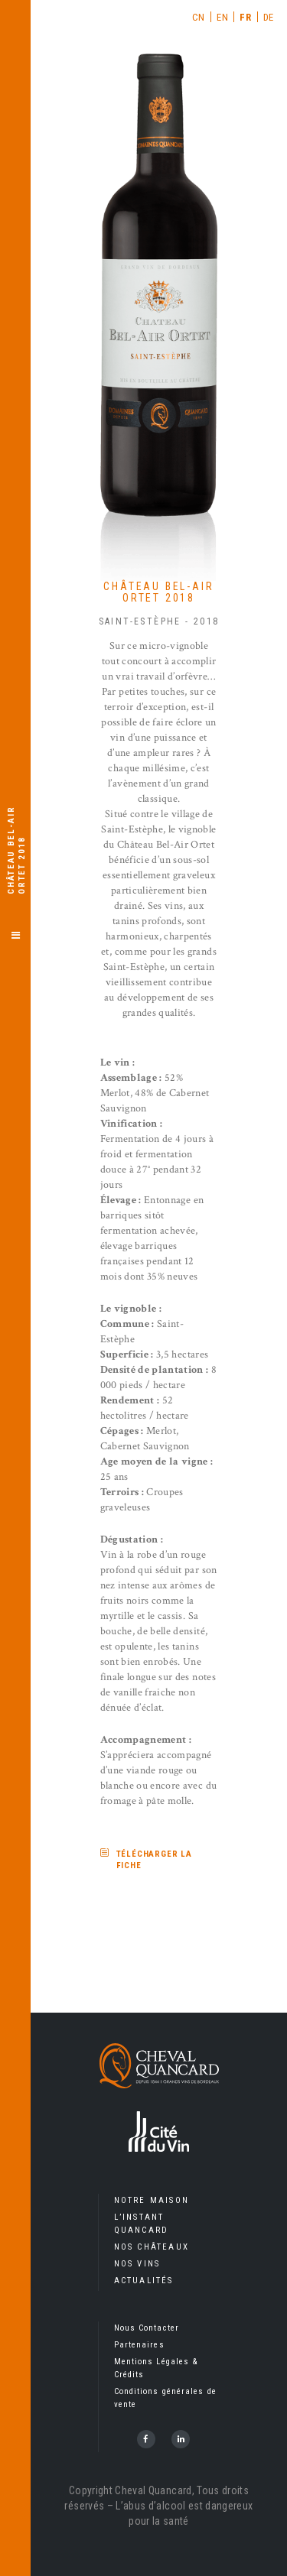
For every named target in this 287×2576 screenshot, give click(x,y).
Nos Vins (137, 2264)
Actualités (144, 2281)
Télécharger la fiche (154, 1859)
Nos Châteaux (151, 2247)
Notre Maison (151, 2200)
